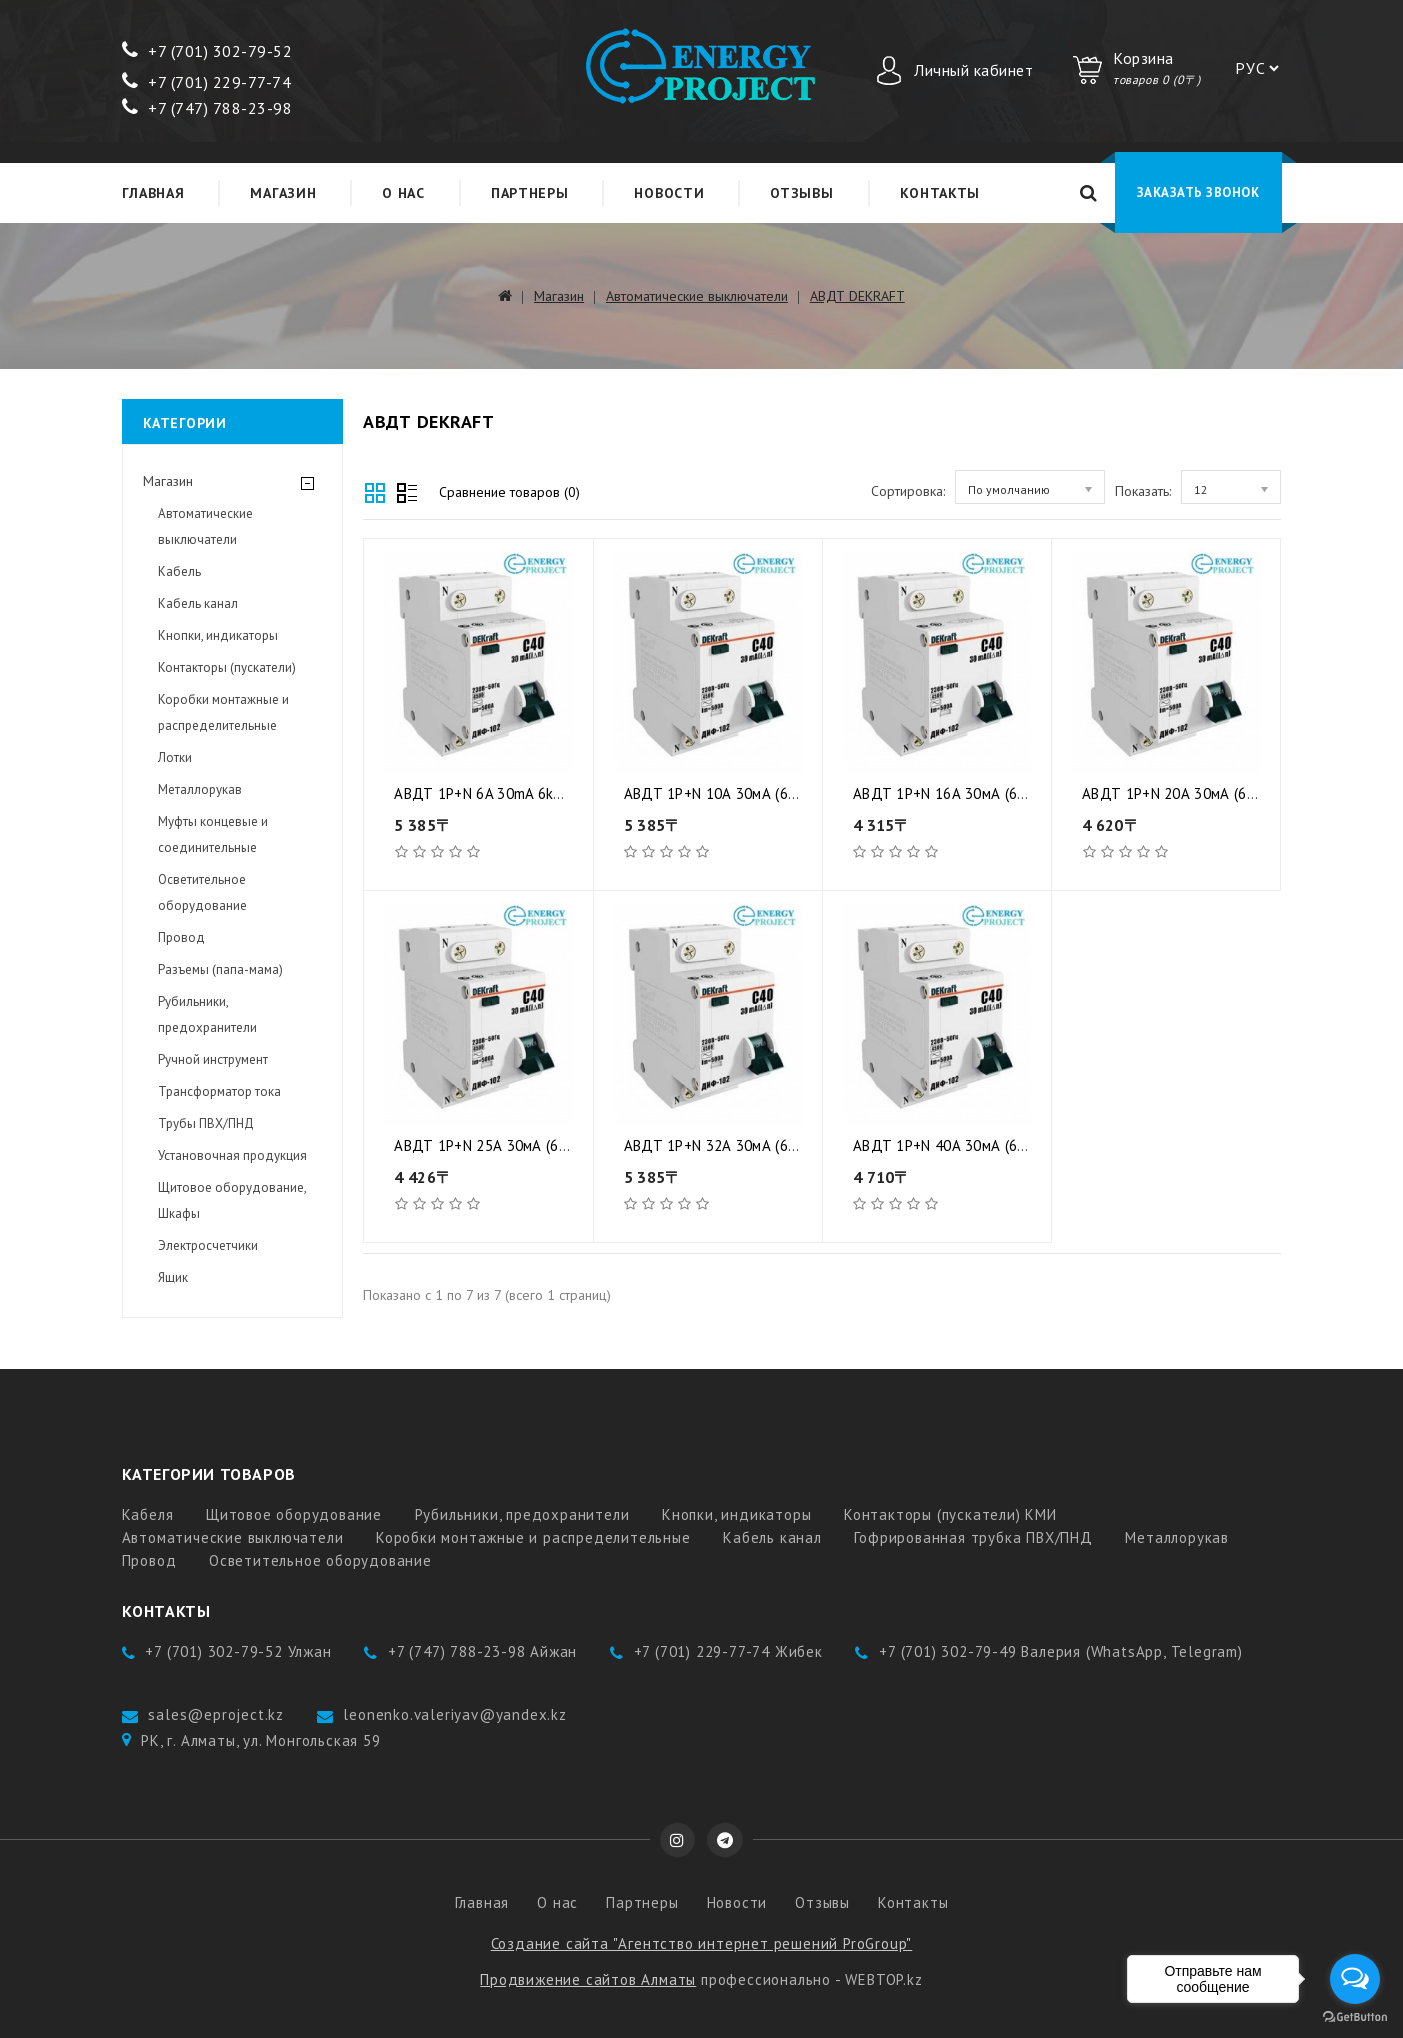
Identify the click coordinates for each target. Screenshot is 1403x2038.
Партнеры (530, 193)
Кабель (179, 571)
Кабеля (148, 1514)
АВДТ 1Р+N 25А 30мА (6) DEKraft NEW (524, 1145)
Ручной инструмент (213, 1059)
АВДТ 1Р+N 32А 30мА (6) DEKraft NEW (754, 1145)
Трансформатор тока (219, 1091)
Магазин (283, 193)
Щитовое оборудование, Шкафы (232, 1200)
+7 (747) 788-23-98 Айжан (482, 1651)
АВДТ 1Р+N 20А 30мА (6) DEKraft (1195, 793)
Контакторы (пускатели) (227, 667)
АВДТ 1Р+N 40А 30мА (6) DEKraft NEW (983, 1145)
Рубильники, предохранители (207, 1014)
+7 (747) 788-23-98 (207, 108)
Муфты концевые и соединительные (213, 834)
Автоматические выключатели (697, 296)
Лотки (175, 757)
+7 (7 (153, 51)
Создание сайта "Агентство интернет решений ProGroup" (702, 1943)
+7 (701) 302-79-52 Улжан (238, 1651)
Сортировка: (908, 491)
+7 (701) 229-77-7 (202, 82)
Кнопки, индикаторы (218, 635)
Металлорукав (200, 789)
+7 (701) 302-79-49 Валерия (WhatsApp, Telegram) (1061, 1651)
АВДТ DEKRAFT (857, 296)
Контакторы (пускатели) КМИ (950, 1514)
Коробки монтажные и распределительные (223, 712)
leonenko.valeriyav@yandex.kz (454, 1714)
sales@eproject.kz (216, 1714)
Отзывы (801, 193)
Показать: (1143, 491)
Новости (669, 193)
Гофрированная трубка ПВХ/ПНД (973, 1537)
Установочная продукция (232, 1155)
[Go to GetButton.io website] (1355, 2017)
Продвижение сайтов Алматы (588, 1979)
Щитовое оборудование (294, 1514)
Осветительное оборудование (202, 892)
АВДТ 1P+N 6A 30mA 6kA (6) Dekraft (516, 793)
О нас (403, 193)
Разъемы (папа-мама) (220, 969)
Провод (181, 937)
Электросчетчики (208, 1245)
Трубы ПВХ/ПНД (206, 1123)
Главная (153, 193)
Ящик (173, 1277)
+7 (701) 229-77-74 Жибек (728, 1651)
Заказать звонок (1198, 192)
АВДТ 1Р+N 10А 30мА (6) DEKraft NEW (754, 793)
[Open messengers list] (1355, 1979)
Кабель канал (198, 603)
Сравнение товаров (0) (509, 492)
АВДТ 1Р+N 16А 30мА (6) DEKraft (966, 793)
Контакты (940, 193)
